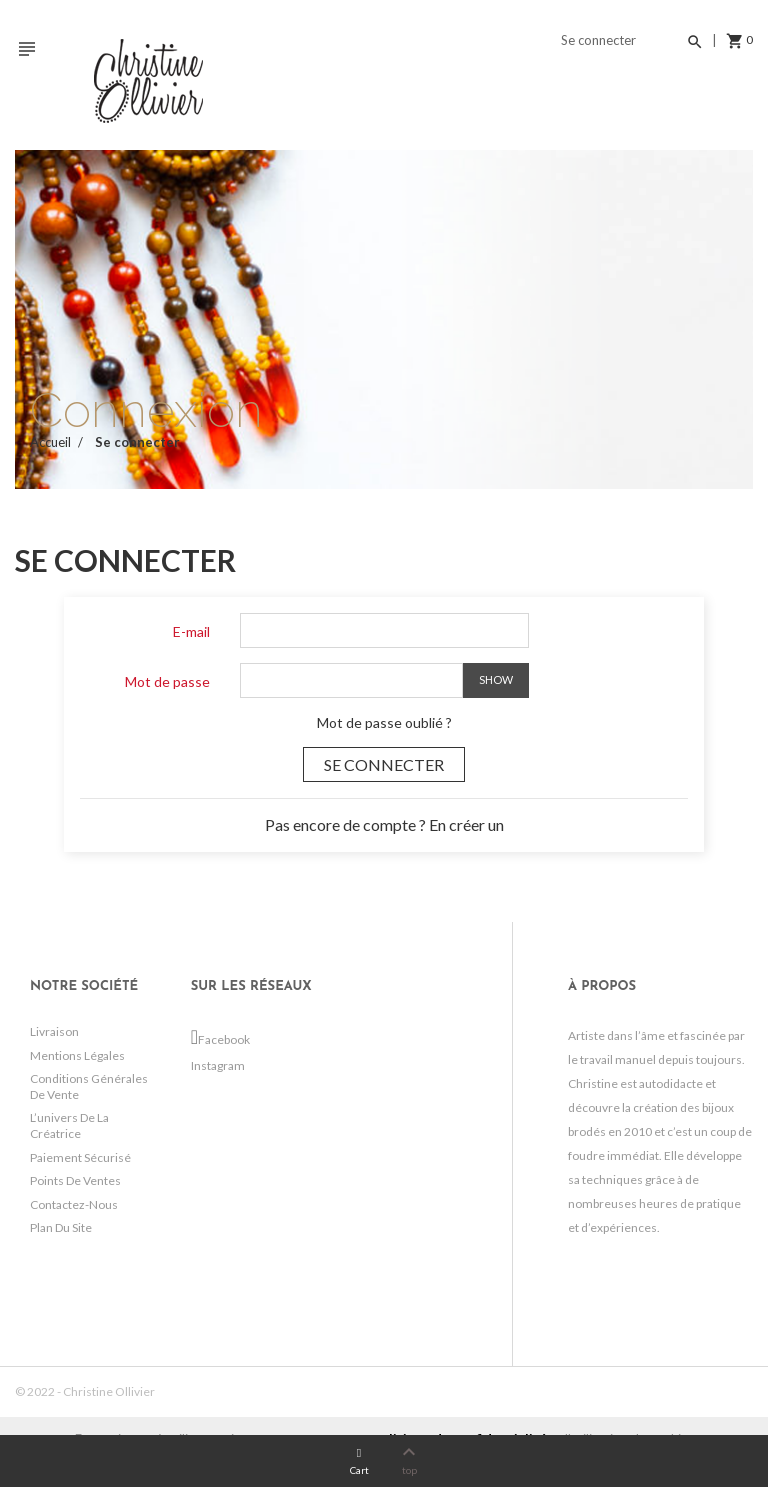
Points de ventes (75, 1180)
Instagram (200, 1065)
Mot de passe (167, 681)
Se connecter (384, 764)
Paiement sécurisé (80, 1157)
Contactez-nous (74, 1204)
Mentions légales (77, 1055)
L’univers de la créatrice (69, 1125)
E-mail (191, 631)
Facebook (204, 1039)
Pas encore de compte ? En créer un (384, 824)
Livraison (54, 1031)
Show (496, 679)
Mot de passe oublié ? (384, 722)
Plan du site (61, 1227)
